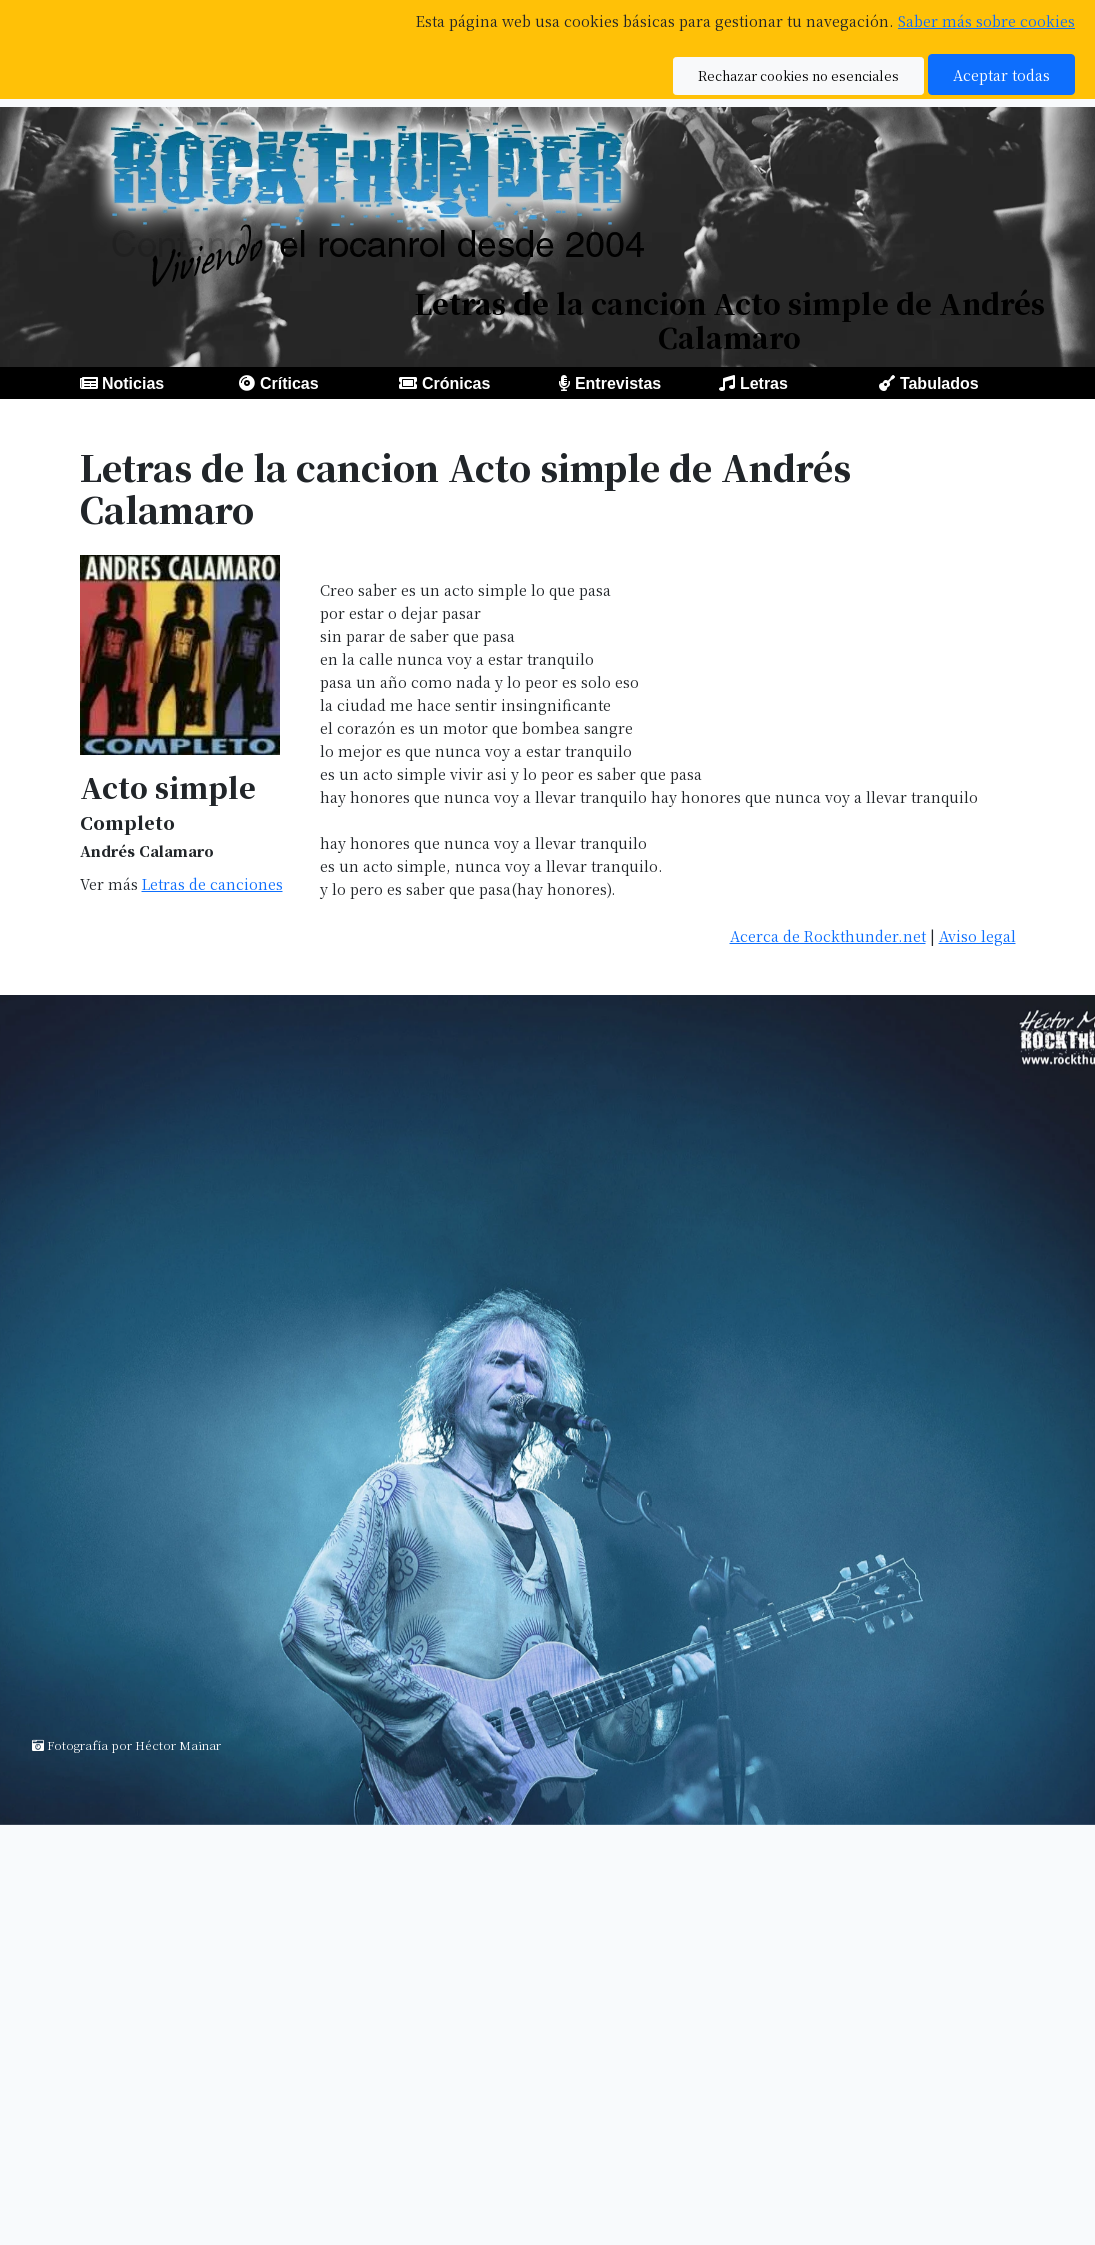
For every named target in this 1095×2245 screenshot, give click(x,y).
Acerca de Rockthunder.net (828, 935)
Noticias (133, 383)
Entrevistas (618, 383)
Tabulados (939, 383)
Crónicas (456, 383)
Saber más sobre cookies (986, 20)
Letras (764, 383)
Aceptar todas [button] (1001, 74)
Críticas (289, 383)
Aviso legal (977, 935)
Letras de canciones (212, 883)
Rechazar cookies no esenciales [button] (798, 75)
